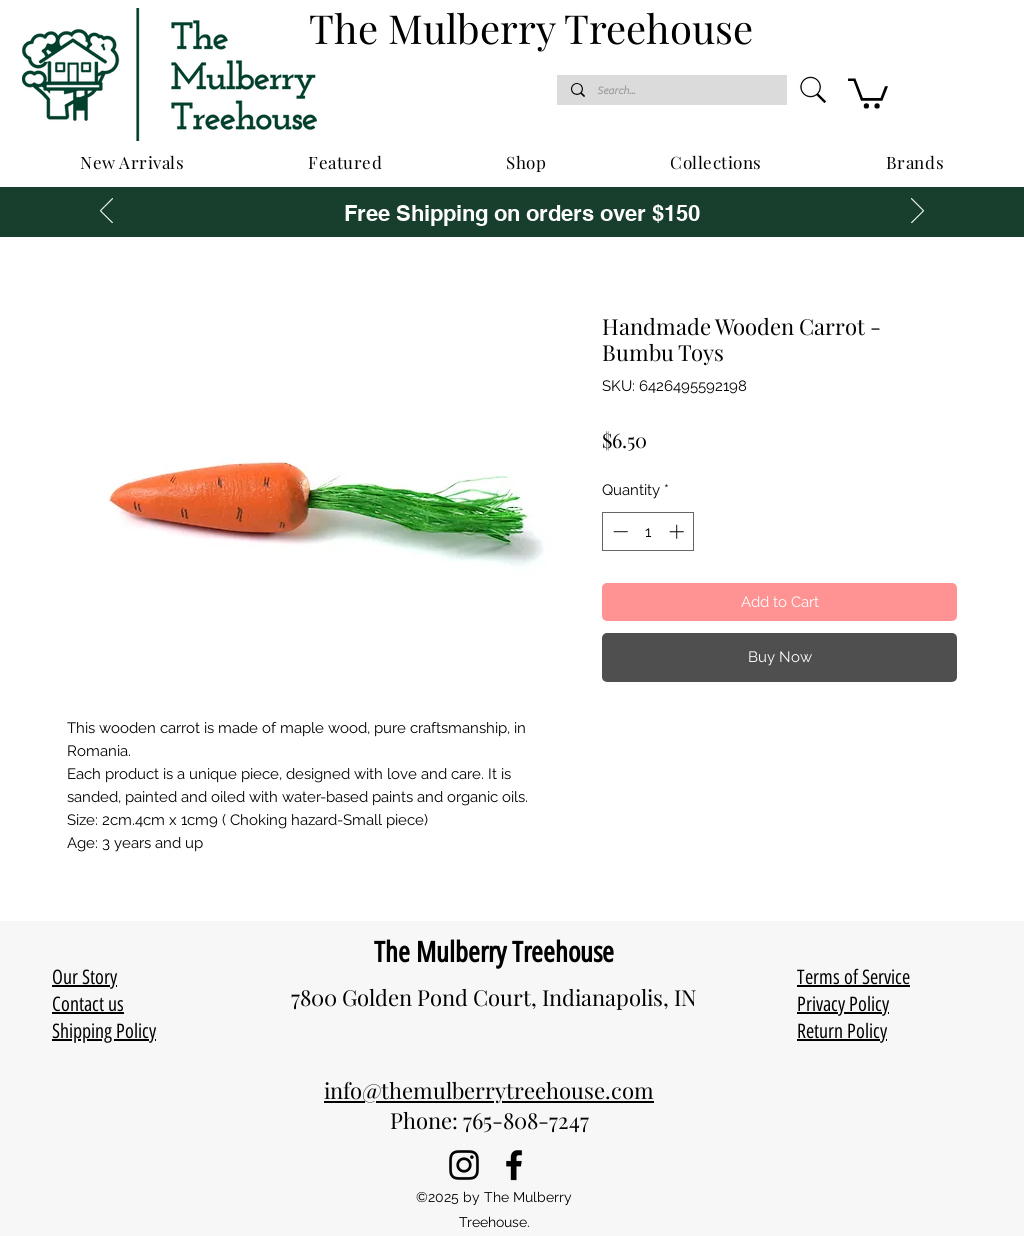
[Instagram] (464, 1165)
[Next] (917, 212)
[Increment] (678, 531)
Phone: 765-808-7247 (489, 1120)
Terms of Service (853, 977)
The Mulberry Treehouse (494, 952)
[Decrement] (618, 531)
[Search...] (671, 90)
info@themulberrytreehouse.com (489, 1090)
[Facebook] (514, 1165)
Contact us (88, 1004)
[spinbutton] (648, 531)
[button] (868, 92)
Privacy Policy (843, 1004)
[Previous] (106, 212)
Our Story (84, 977)
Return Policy (842, 1031)
